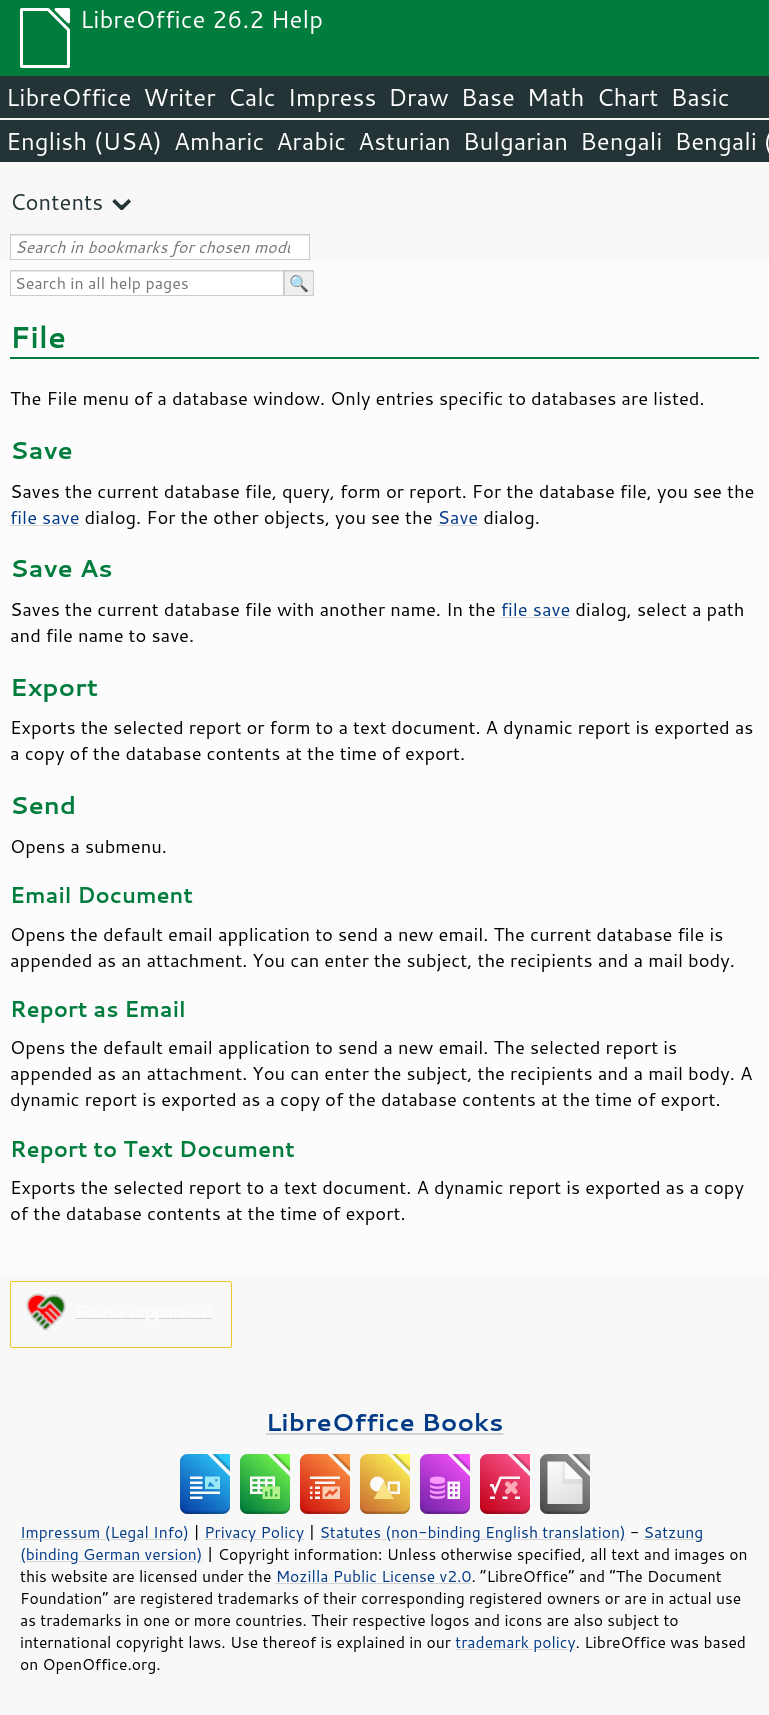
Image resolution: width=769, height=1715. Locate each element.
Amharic (219, 141)
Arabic (311, 141)
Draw (418, 97)
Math (556, 97)
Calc (252, 97)
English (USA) (84, 141)
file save (45, 517)
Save (458, 517)
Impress (332, 97)
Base (488, 97)
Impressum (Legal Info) (104, 1532)
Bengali (621, 141)
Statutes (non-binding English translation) (472, 1532)
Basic (699, 97)
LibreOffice (68, 97)
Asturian (404, 141)
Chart (627, 97)
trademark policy (515, 1642)
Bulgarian (515, 141)
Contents (56, 201)
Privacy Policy (254, 1532)
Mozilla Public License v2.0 (374, 1576)
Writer (179, 97)
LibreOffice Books (385, 1421)
